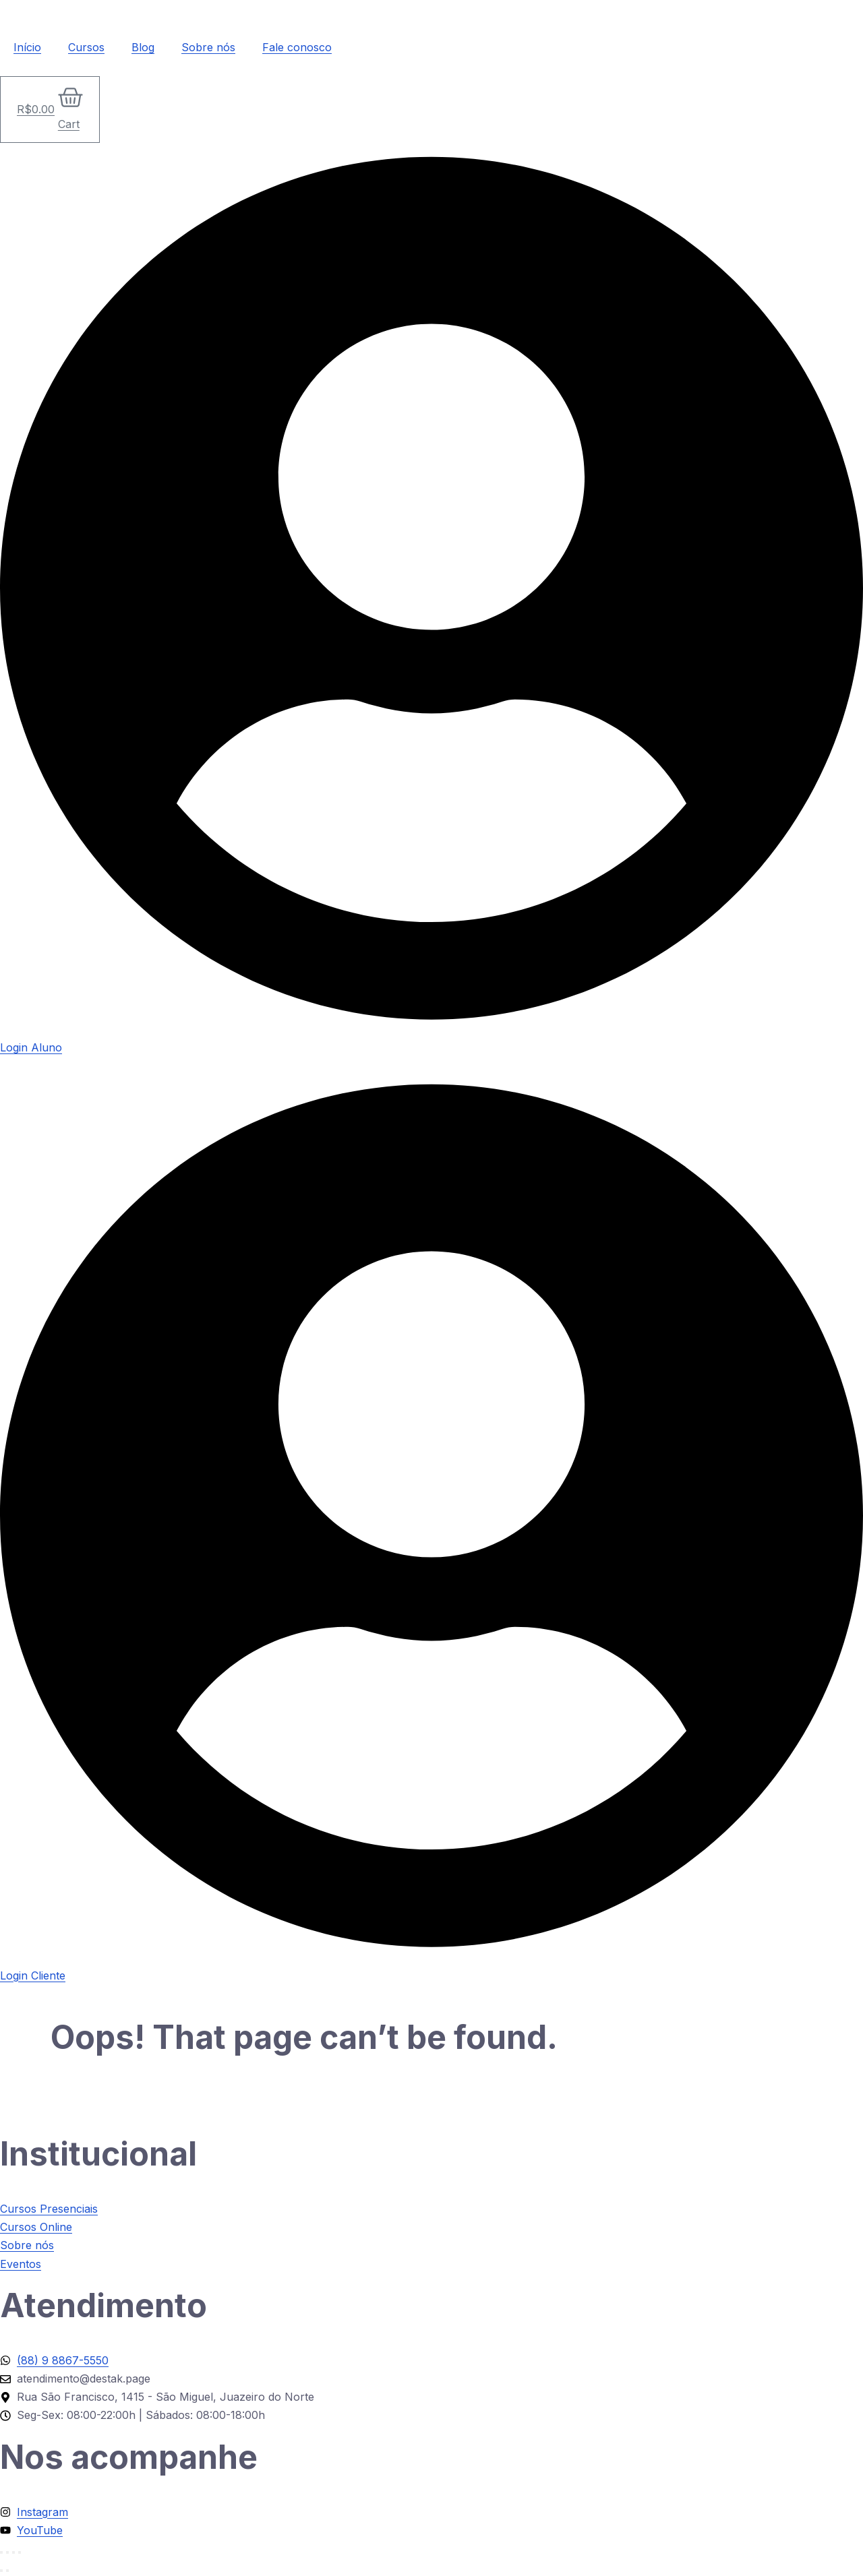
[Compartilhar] (13, 2552)
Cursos (86, 47)
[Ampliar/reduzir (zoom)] (1, 2552)
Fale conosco (297, 47)
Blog (142, 47)
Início (27, 47)
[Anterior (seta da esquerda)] (1, 2570)
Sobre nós (208, 47)
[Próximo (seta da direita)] (7, 2570)
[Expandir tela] (7, 2552)
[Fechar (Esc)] (19, 2552)
